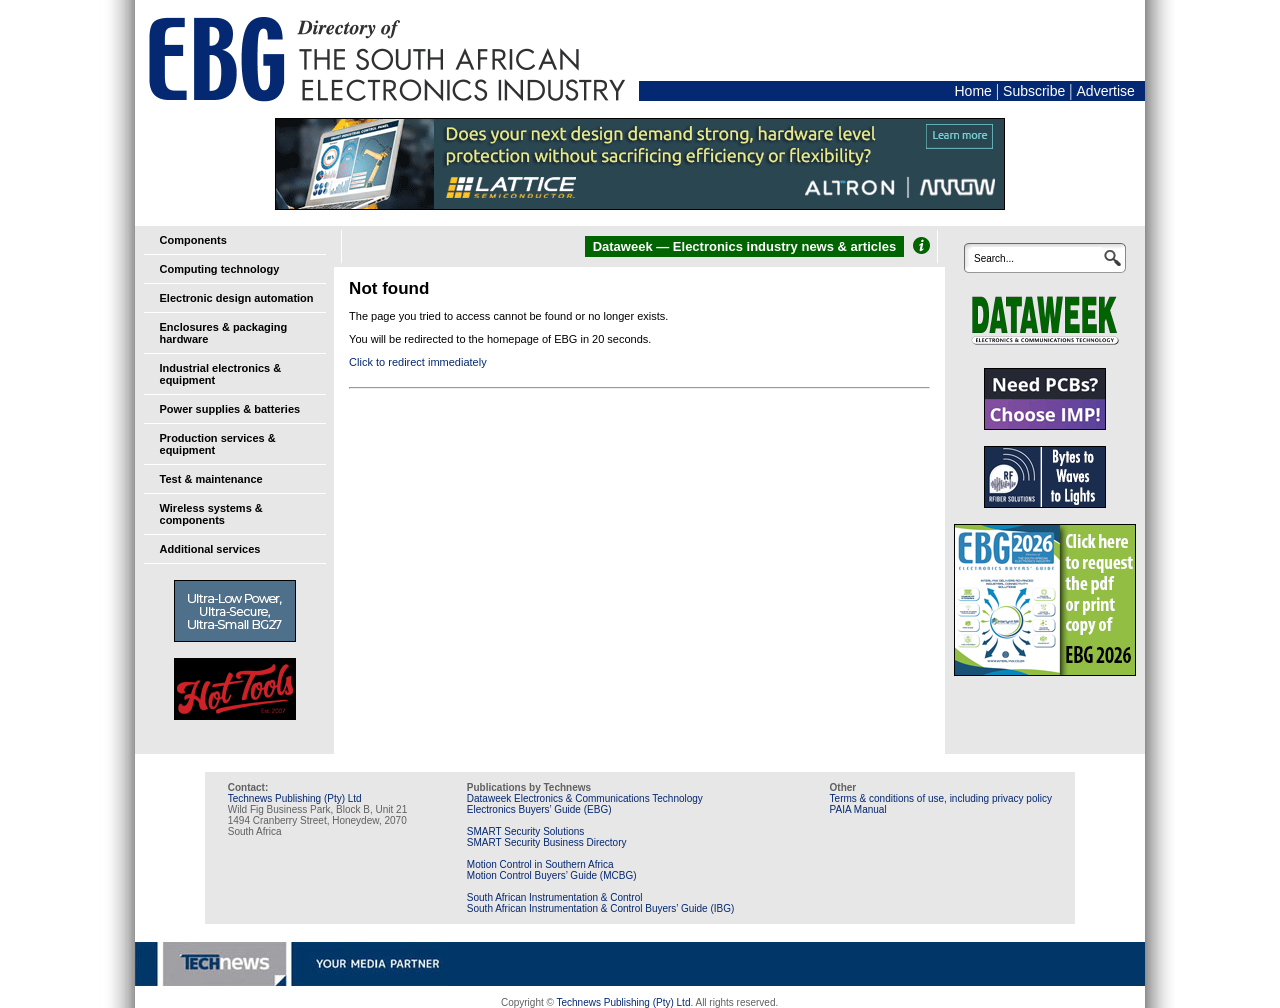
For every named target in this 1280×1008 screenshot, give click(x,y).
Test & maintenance (211, 479)
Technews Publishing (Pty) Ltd (295, 798)
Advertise (1106, 91)
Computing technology (220, 269)
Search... (994, 258)
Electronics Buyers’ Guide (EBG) (539, 809)
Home (972, 91)
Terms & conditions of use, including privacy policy (941, 798)
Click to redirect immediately (418, 362)
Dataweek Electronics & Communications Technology (585, 798)
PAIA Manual (858, 809)
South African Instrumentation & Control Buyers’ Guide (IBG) (601, 908)
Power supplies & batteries (230, 409)
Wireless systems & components (211, 514)
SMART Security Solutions (525, 831)
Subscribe (1034, 91)
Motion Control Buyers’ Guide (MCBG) (552, 875)
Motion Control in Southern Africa (540, 864)
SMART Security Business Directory (547, 842)
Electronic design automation (237, 298)
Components (193, 240)
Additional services (210, 549)
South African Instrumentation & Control (555, 897)
